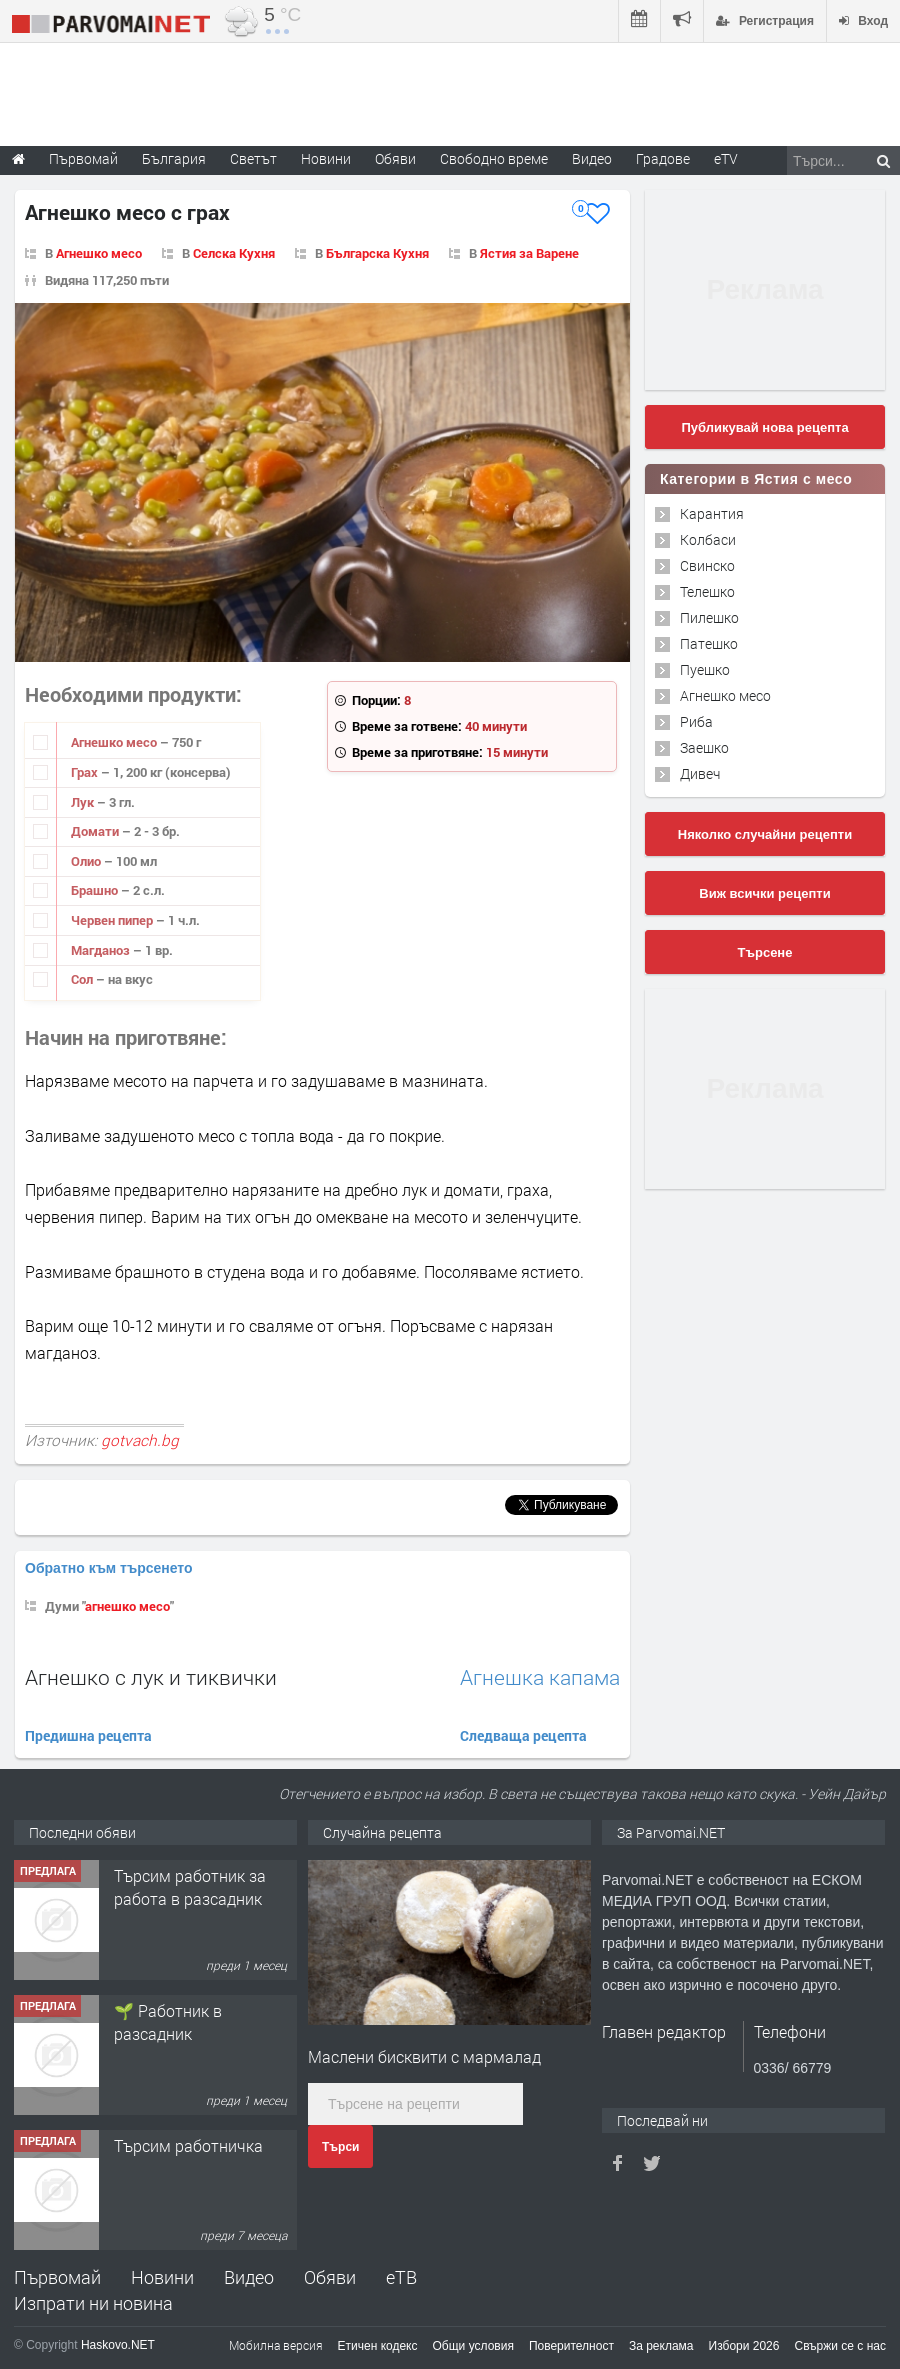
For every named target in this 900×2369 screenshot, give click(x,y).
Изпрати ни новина (93, 2303)
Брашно (96, 890)
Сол (83, 979)
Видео (249, 2277)
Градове (663, 158)
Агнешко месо (99, 253)
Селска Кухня (234, 253)
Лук (84, 802)
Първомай (57, 2277)
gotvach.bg (140, 1440)
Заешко (704, 747)
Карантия (712, 513)
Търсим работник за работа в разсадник (190, 1886)
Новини (326, 158)
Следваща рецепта (523, 1735)
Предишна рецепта (88, 1735)
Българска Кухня (377, 253)
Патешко (709, 643)
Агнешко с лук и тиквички (151, 1677)
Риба (696, 721)
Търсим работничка (188, 2145)
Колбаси (708, 539)
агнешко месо (127, 1606)
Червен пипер (113, 920)
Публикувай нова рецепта (764, 427)
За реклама (661, 2346)
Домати (96, 831)
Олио (87, 861)
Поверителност (571, 2346)
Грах (86, 772)
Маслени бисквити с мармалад (424, 2056)
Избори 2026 (744, 2346)
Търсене (765, 952)
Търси (340, 2147)
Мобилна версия (276, 2345)
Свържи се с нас (840, 2346)
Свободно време (494, 158)
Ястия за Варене (529, 253)
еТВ (401, 2277)
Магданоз (102, 950)
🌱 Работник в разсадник (168, 2021)
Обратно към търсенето (109, 1568)
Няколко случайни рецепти (765, 834)
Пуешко (705, 669)
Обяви (330, 2277)
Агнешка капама (540, 1677)
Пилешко (709, 617)
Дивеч (700, 773)
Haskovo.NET (118, 2345)
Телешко (707, 591)
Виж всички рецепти (764, 893)
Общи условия (473, 2346)
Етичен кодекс (378, 2346)
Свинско (707, 565)
